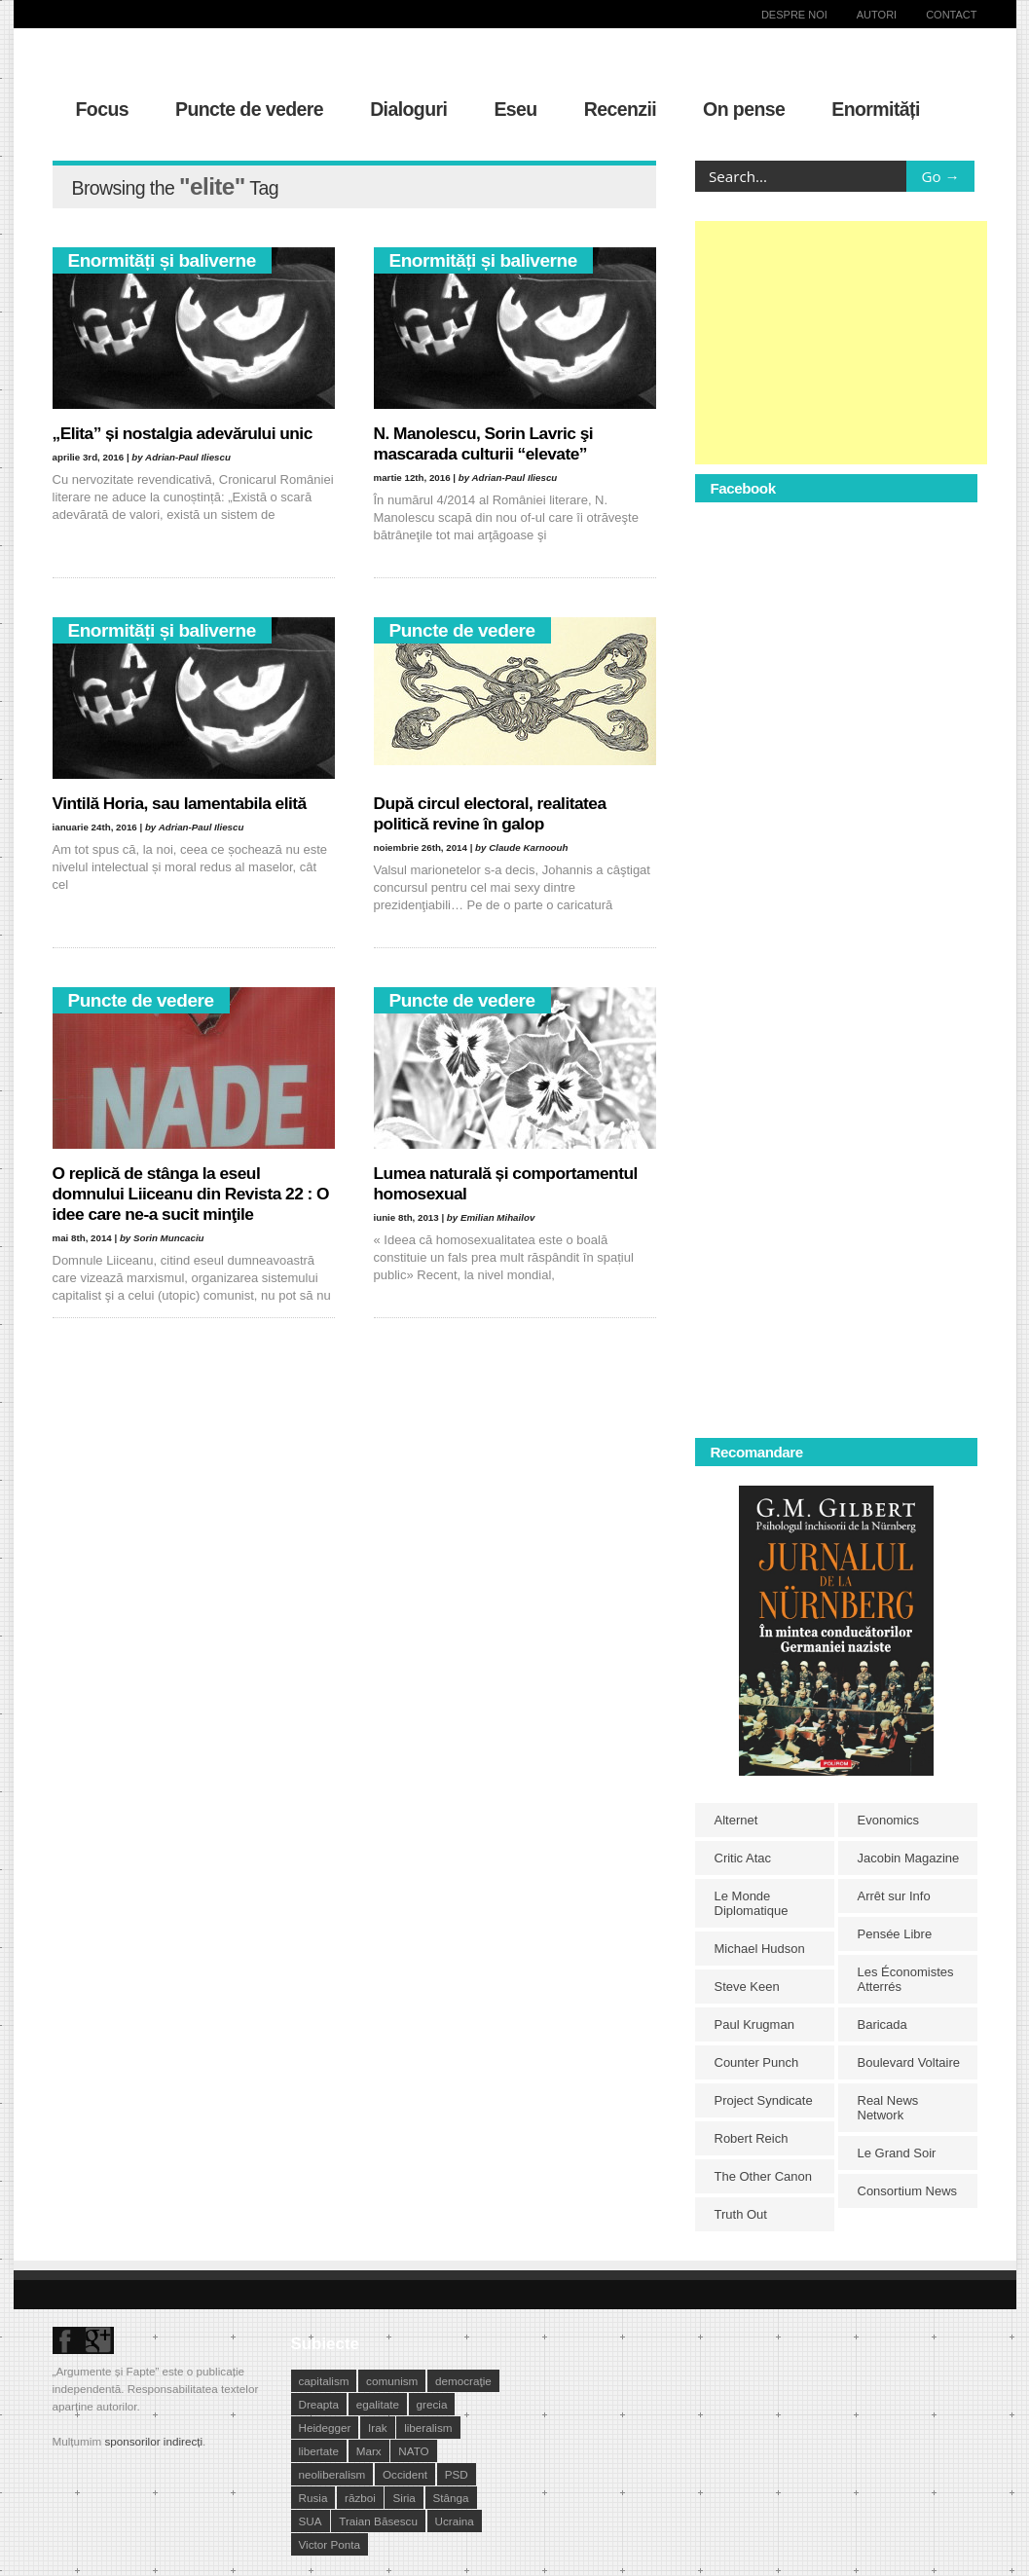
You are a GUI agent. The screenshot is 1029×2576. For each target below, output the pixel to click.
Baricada (882, 2024)
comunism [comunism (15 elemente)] (392, 2380)
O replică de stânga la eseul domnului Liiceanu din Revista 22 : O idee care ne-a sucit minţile (191, 1193)
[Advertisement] (841, 342)
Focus (102, 109)
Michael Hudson (760, 1948)
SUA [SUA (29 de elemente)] (310, 2521)
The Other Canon (763, 2176)
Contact (951, 14)
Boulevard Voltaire (909, 2062)
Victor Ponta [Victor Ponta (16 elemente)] (329, 2544)
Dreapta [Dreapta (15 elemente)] (319, 2404)
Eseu (515, 109)
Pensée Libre (895, 1934)
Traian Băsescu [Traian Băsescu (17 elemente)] (378, 2521)
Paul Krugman (754, 2024)
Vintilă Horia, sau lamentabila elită (180, 803)
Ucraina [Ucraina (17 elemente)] (454, 2521)
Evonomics (889, 1820)
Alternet (736, 1820)
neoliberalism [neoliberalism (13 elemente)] (332, 2474)
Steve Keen (747, 1986)
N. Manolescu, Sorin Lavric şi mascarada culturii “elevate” (484, 443)
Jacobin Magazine (909, 1858)
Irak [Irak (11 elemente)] (377, 2427)
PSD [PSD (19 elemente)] (456, 2474)
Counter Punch (757, 2062)
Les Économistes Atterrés (906, 1979)
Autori (877, 14)
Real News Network (888, 2107)
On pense (744, 109)
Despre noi (794, 14)
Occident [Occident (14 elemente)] (405, 2474)
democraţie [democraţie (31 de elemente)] (463, 2380)
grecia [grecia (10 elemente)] (432, 2404)
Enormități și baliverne (162, 260)
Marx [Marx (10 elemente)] (369, 2451)
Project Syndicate (764, 2100)
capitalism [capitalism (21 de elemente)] (324, 2380)
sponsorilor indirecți (153, 2441)
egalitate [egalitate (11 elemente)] (377, 2404)
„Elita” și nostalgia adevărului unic (182, 433)
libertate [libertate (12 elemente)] (319, 2451)
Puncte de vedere (249, 109)
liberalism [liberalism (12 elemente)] (428, 2427)
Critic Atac (743, 1858)
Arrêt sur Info (894, 1896)
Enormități (875, 109)
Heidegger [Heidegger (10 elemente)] (325, 2427)
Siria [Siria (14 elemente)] (403, 2497)
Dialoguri (408, 109)
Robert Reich (752, 2138)
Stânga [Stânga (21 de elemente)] (451, 2497)
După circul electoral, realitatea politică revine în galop (490, 813)
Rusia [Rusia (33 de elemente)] (313, 2497)
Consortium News (908, 2191)
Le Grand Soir (897, 2153)
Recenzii (620, 109)
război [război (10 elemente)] (360, 2497)
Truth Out (741, 2214)
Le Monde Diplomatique (752, 1903)
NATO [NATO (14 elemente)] (413, 2451)
